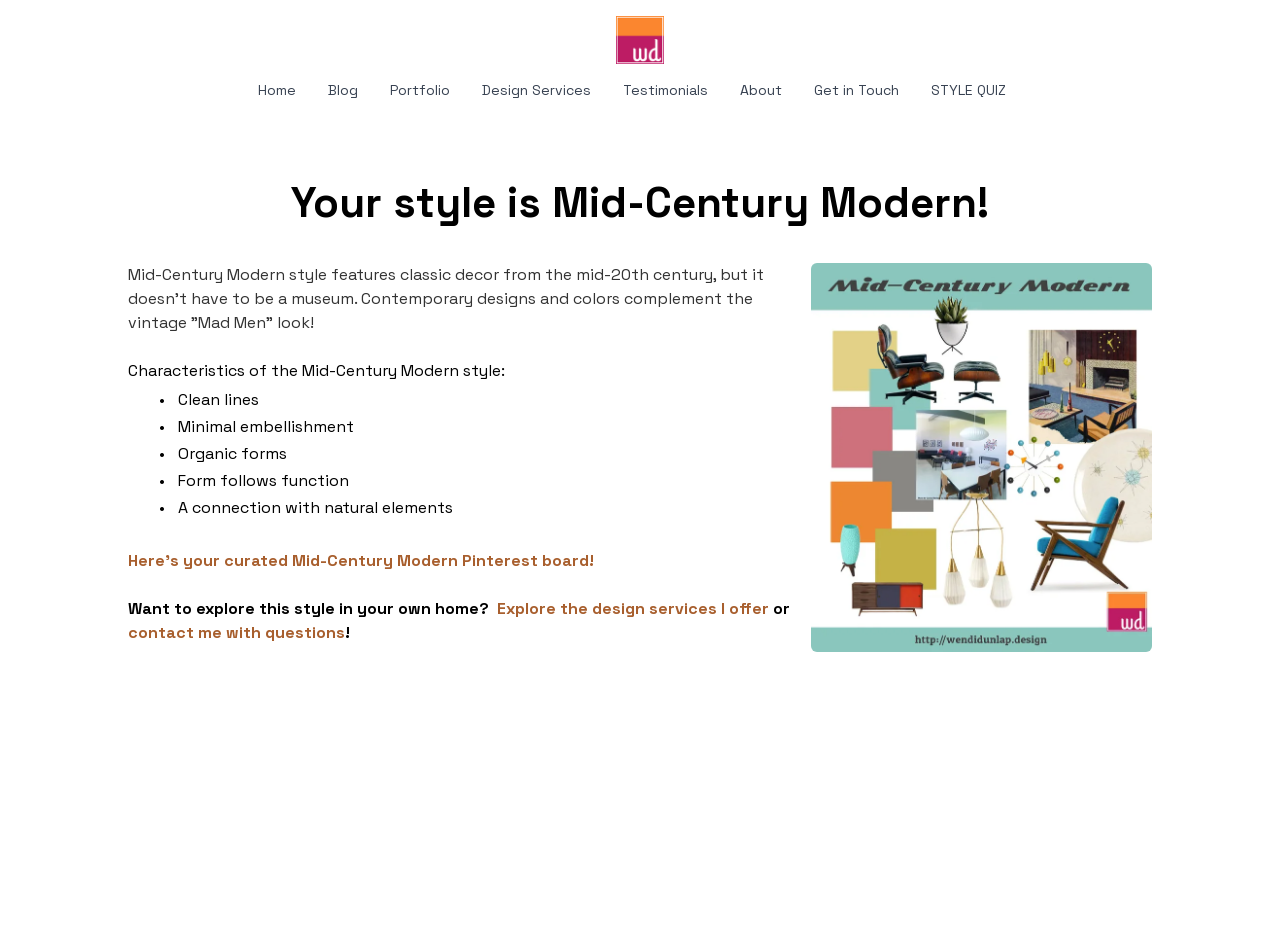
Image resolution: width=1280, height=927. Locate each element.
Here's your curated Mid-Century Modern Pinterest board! (361, 560)
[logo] (640, 40)
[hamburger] (40, 32)
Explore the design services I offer (633, 608)
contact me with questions (236, 632)
